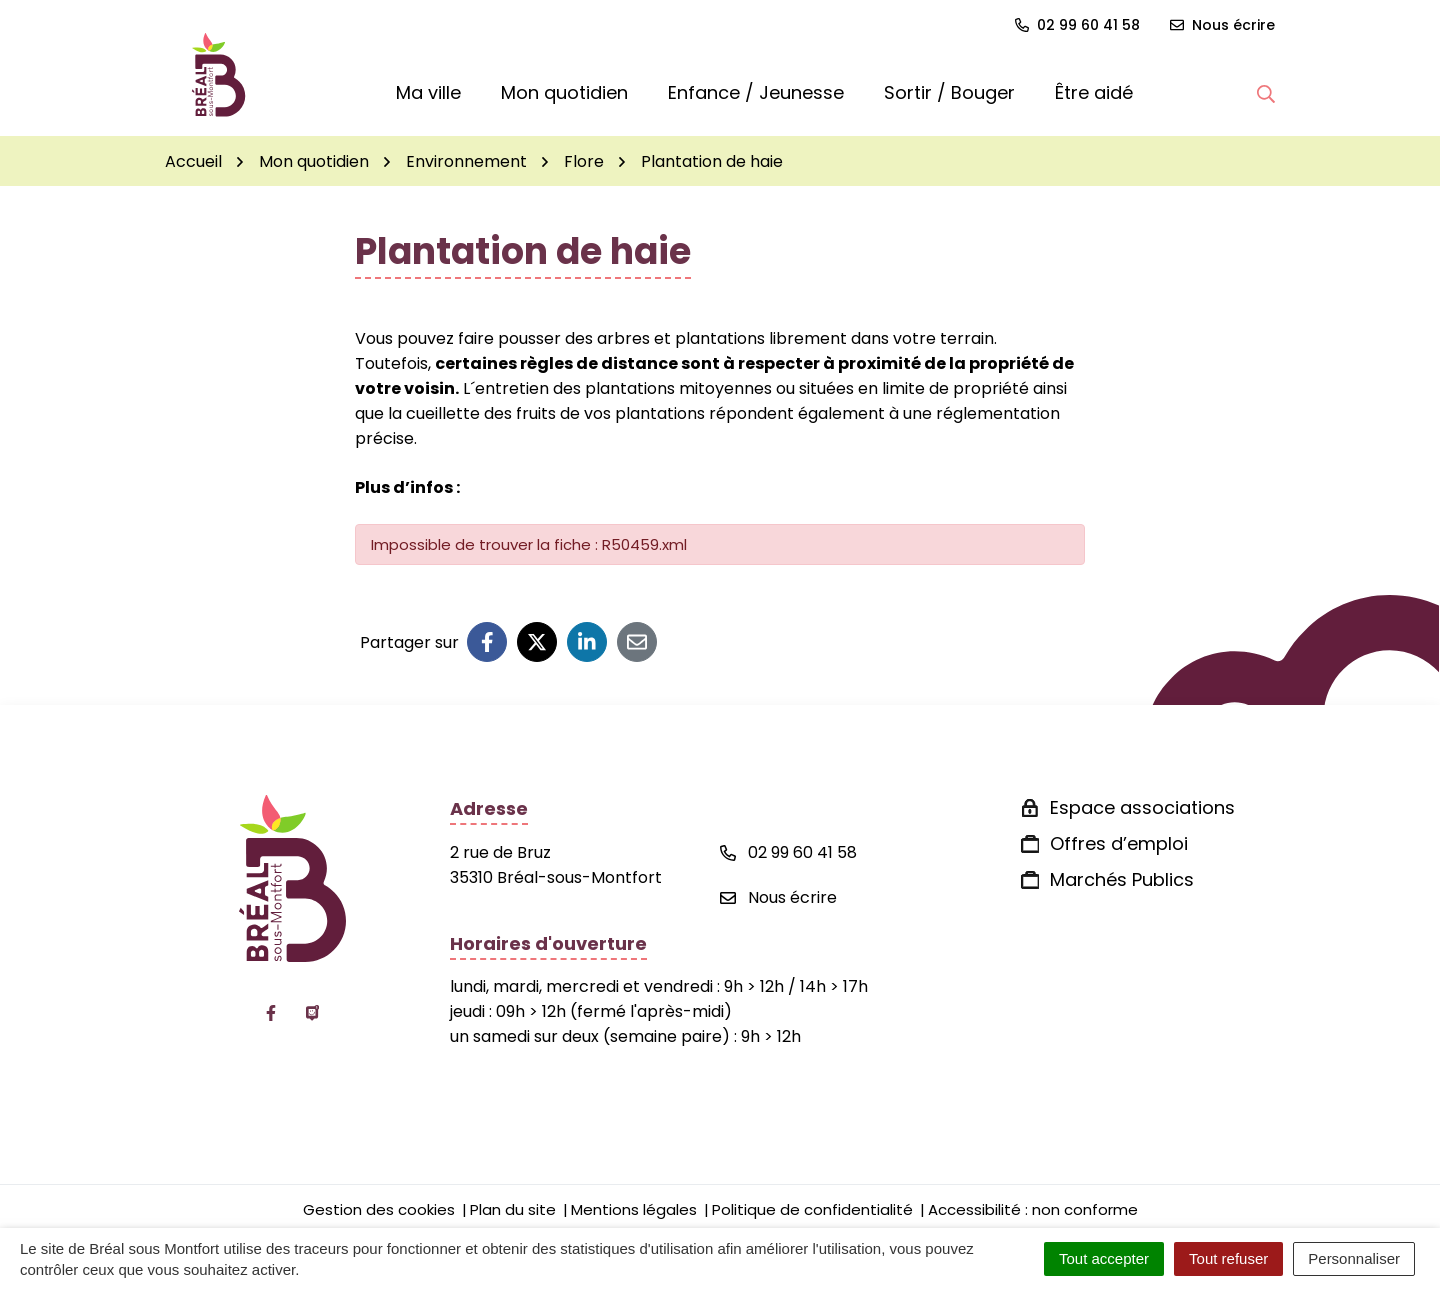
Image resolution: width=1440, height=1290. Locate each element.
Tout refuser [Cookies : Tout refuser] (1228, 1258)
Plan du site (513, 1209)
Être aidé (1094, 92)
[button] (1266, 93)
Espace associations (1142, 807)
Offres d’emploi (1119, 843)
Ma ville (428, 92)
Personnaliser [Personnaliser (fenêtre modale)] (1354, 1258)
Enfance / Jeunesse (756, 92)
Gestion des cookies (379, 1209)
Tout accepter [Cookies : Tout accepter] (1104, 1258)
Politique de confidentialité (812, 1209)
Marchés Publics (1122, 879)
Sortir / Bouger (949, 92)
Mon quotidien (564, 92)
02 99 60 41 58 (788, 852)
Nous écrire (778, 897)
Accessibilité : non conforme (1033, 1209)
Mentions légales (634, 1209)
